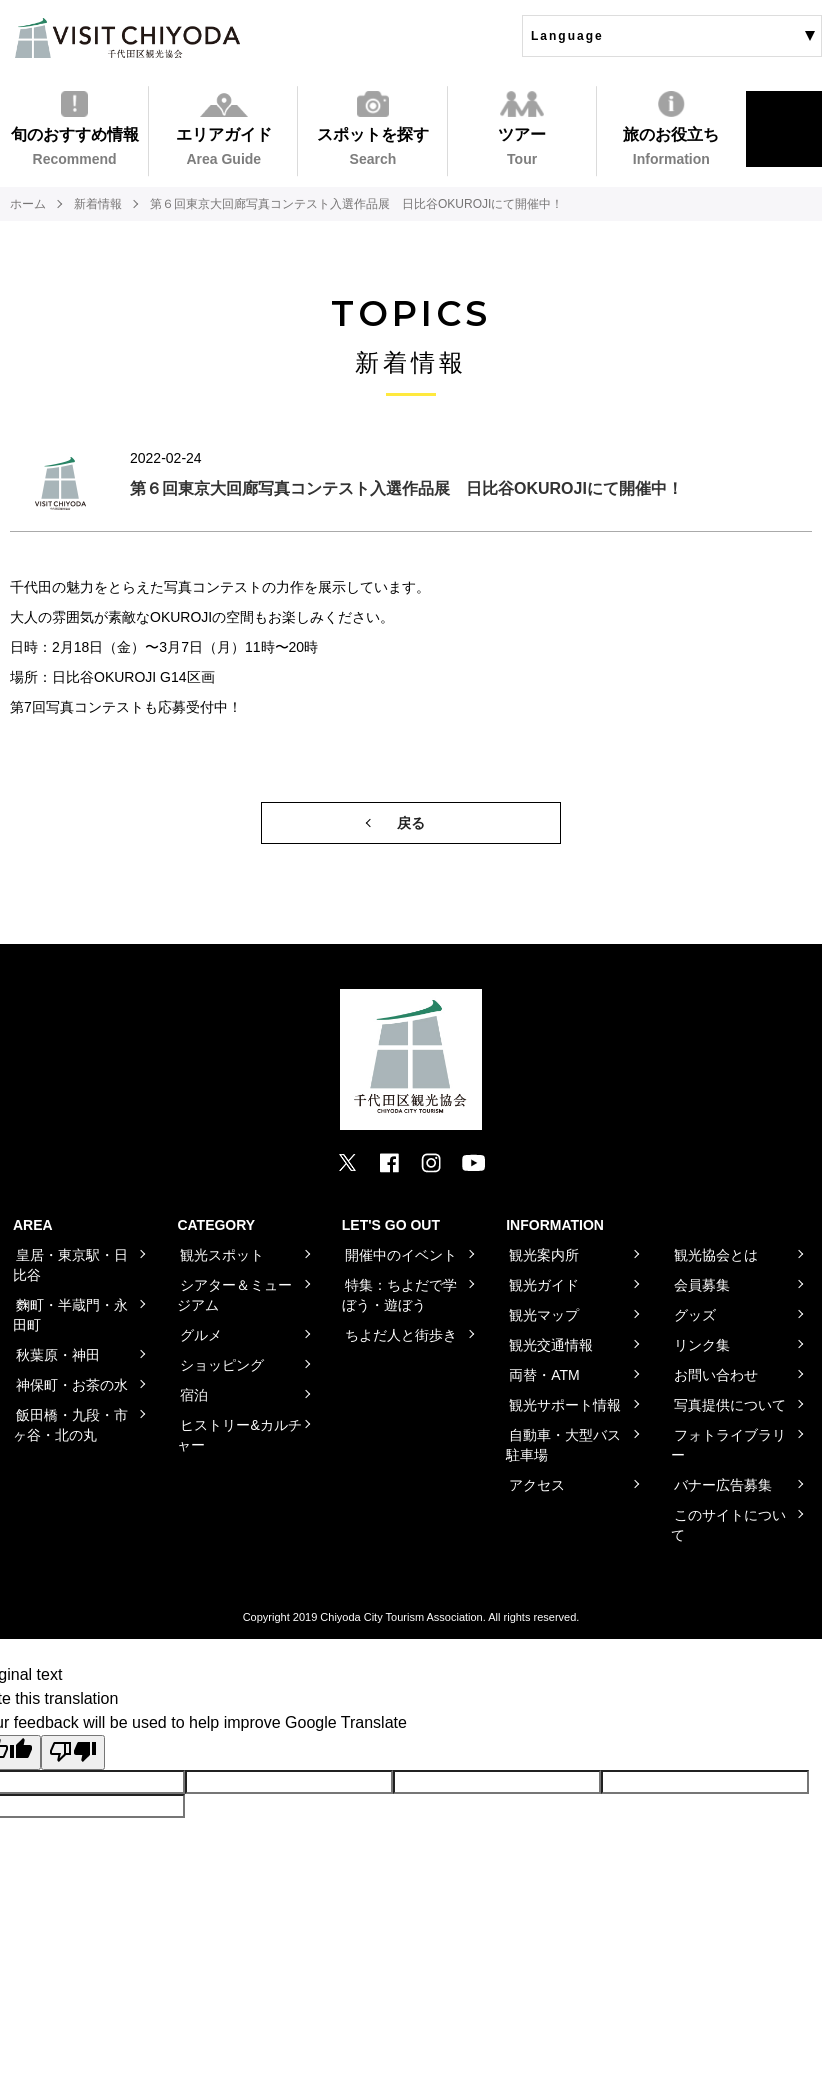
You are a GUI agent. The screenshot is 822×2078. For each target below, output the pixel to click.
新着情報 (98, 204)
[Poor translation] (73, 1752)
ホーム (28, 204)
